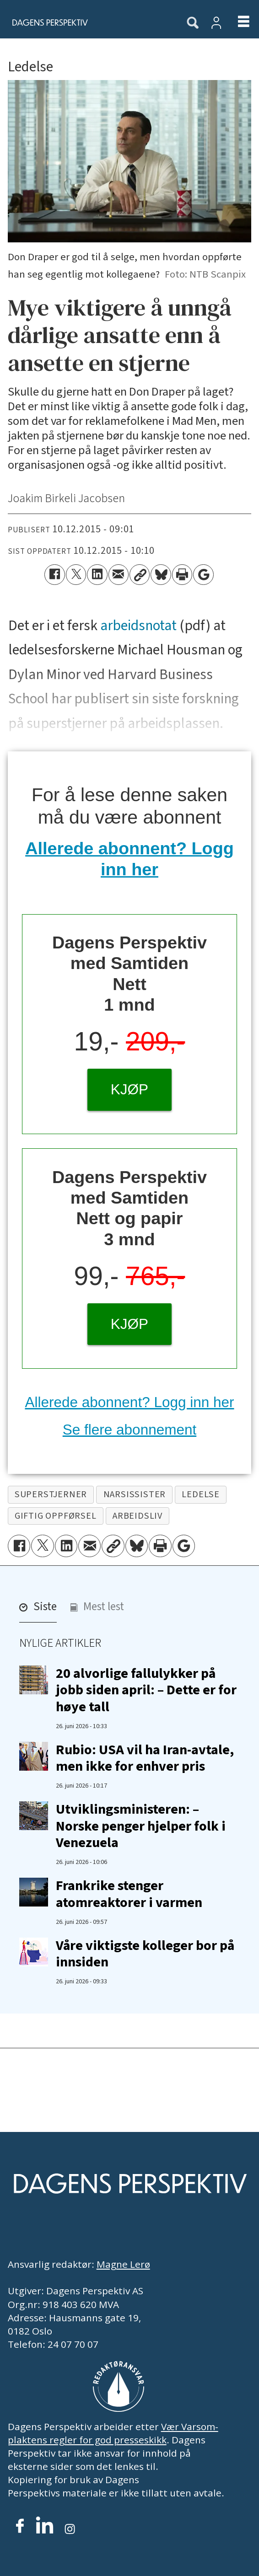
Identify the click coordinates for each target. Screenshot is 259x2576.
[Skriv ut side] (182, 574)
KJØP (129, 1089)
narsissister (134, 1494)
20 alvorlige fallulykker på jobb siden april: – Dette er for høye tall (146, 1690)
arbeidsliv (137, 1515)
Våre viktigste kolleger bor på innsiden (145, 1954)
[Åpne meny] (236, 22)
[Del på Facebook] (54, 574)
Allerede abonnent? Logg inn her (129, 1402)
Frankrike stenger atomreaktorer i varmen (129, 1894)
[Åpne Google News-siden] (203, 574)
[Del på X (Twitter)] (76, 574)
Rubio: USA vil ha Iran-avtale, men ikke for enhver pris (145, 1758)
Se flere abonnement (129, 1429)
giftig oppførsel (56, 1515)
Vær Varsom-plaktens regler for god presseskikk (113, 2433)
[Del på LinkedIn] (97, 574)
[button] (38, 1610)
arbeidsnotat (138, 626)
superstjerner (51, 1494)
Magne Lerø (123, 2264)
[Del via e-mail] (118, 574)
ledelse (201, 1494)
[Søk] (192, 23)
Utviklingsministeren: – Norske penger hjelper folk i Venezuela (141, 1826)
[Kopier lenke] (140, 574)
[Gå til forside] (86, 22)
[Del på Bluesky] (161, 574)
